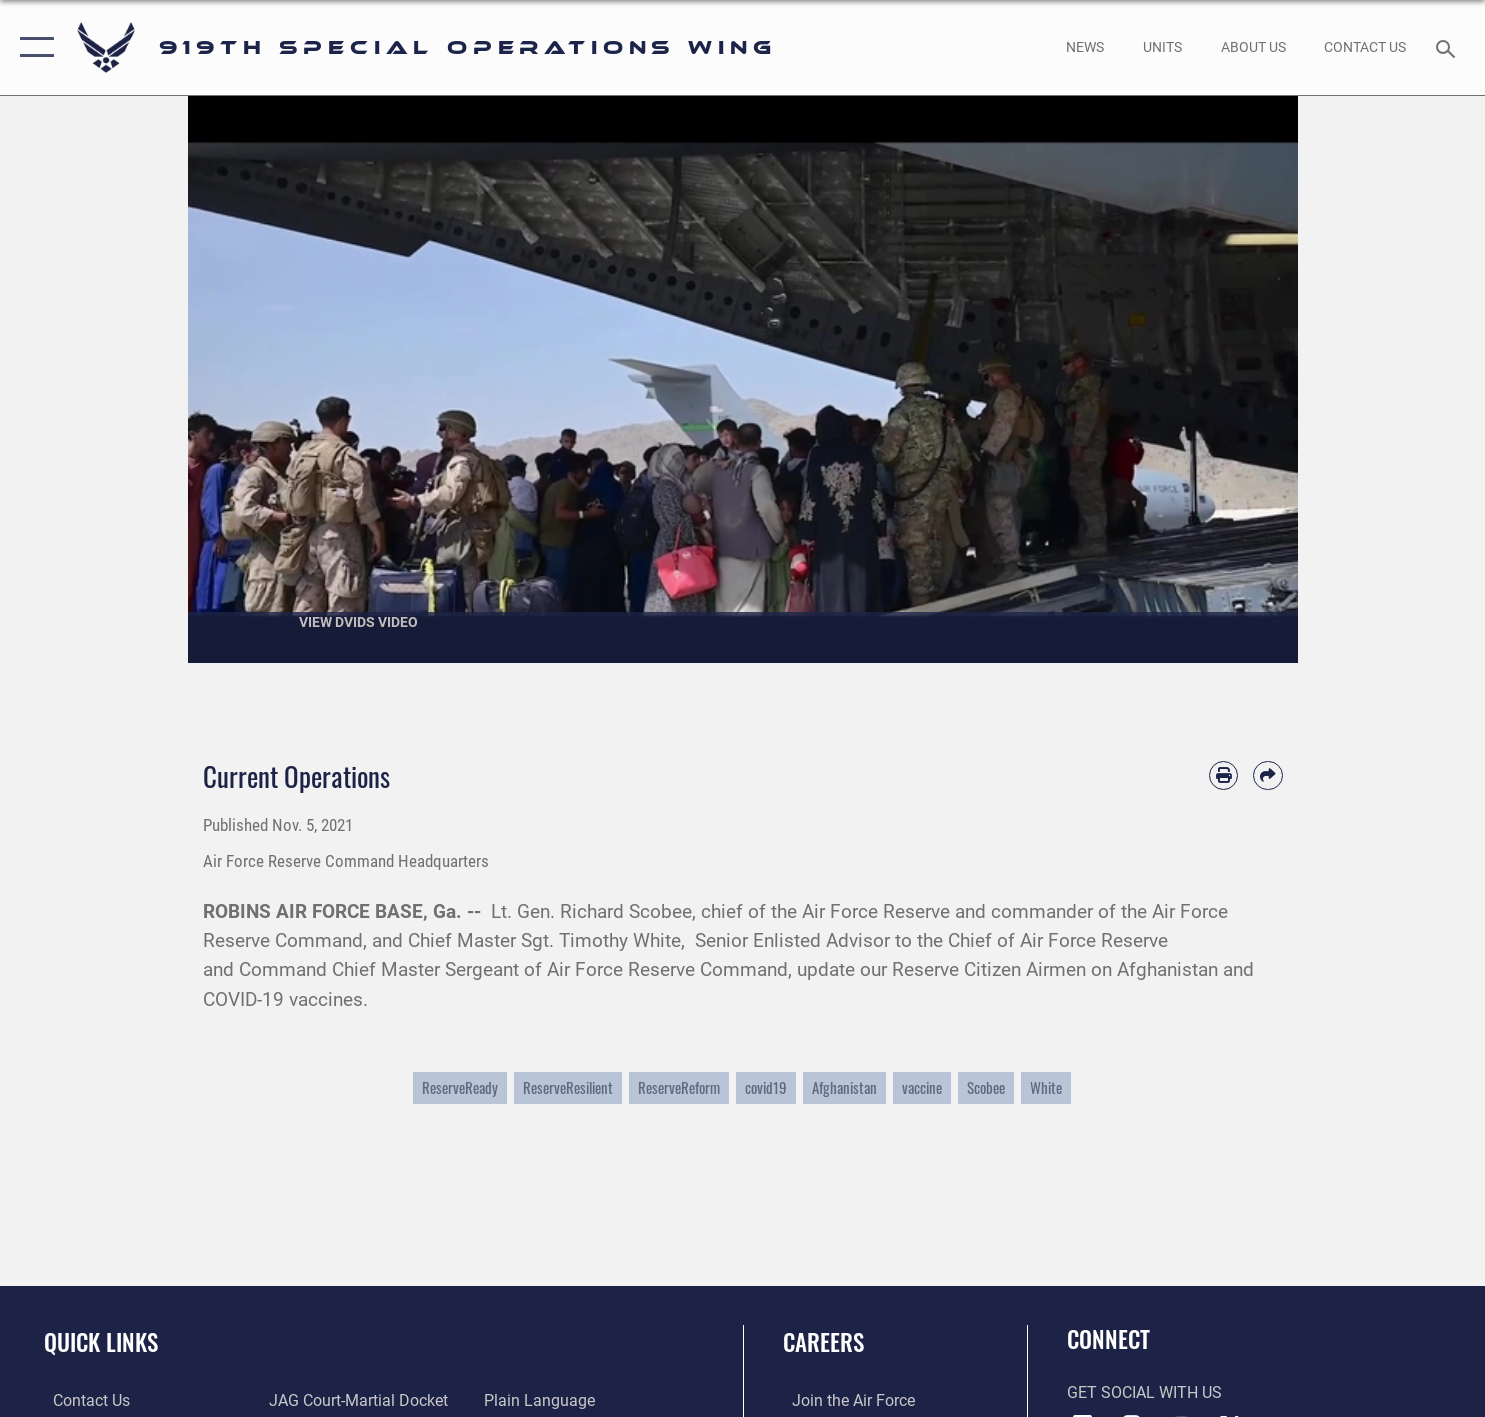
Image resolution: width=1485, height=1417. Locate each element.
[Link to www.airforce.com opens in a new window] (844, 1400)
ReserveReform (679, 1087)
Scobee (986, 1087)
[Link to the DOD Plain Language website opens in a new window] (543, 1400)
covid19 (766, 1087)
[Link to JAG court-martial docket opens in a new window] (355, 1400)
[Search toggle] (1448, 47)
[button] (32, 47)
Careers (823, 1342)
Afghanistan (844, 1087)
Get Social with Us (1144, 1393)
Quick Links (101, 1342)
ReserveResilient (568, 1087)
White (1046, 1087)
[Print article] (1223, 775)
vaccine (922, 1087)
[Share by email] (1267, 775)
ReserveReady (460, 1087)
